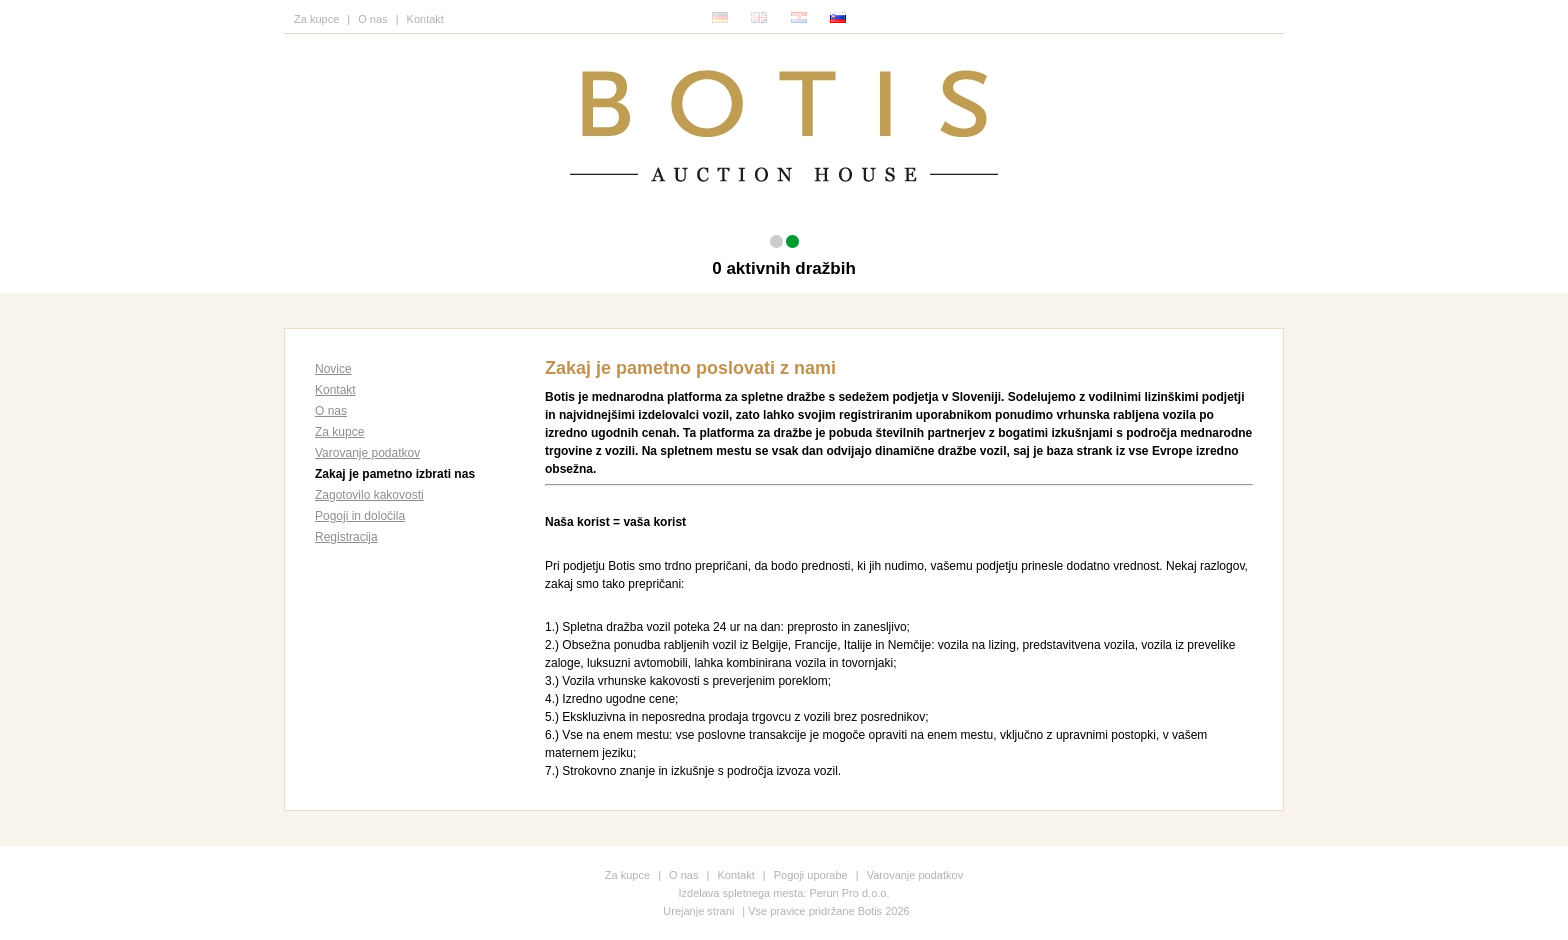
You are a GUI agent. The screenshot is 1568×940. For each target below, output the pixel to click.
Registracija (346, 537)
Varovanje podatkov (367, 453)
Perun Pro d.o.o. (849, 893)
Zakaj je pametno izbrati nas (395, 474)
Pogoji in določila (360, 516)
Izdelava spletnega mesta (741, 893)
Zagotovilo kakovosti (369, 495)
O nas (372, 19)
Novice (333, 369)
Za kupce (316, 19)
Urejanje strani (698, 911)
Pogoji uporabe (811, 875)
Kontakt (425, 19)
